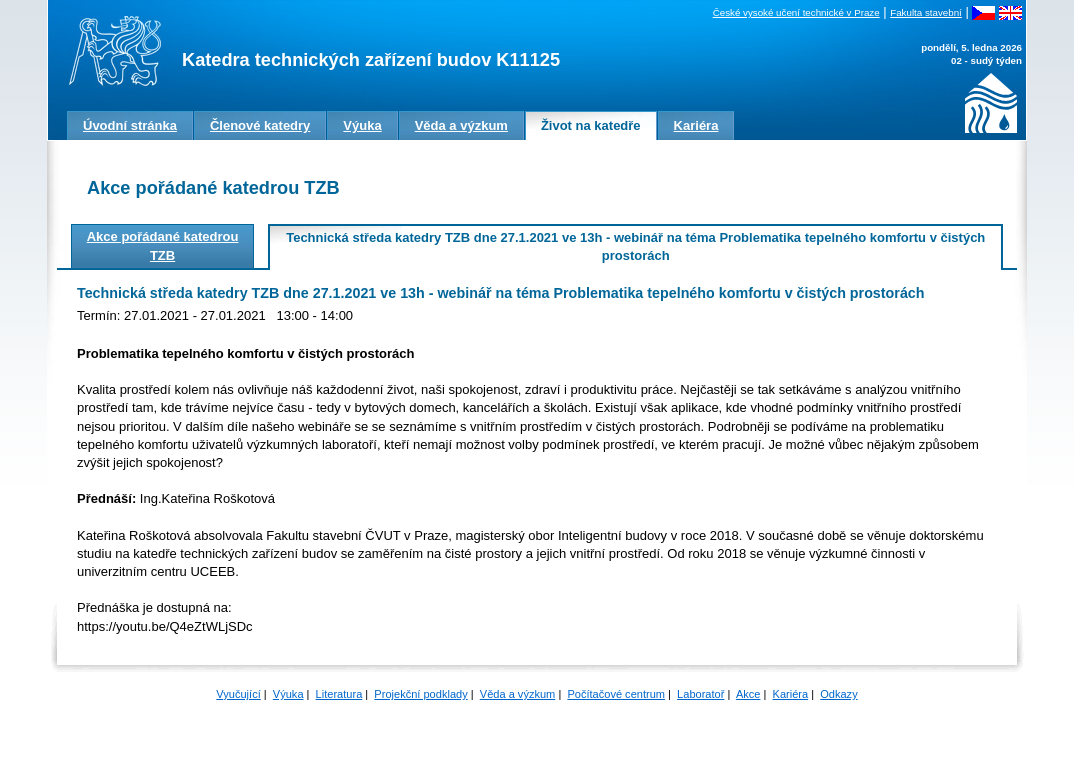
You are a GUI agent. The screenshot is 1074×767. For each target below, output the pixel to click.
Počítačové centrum (616, 694)
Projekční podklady (420, 694)
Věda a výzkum (518, 694)
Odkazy (838, 694)
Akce (748, 694)
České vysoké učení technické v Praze (796, 12)
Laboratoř (700, 694)
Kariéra (791, 694)
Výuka (288, 694)
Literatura (339, 694)
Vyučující (238, 694)
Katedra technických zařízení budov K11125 (371, 60)
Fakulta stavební (926, 12)
